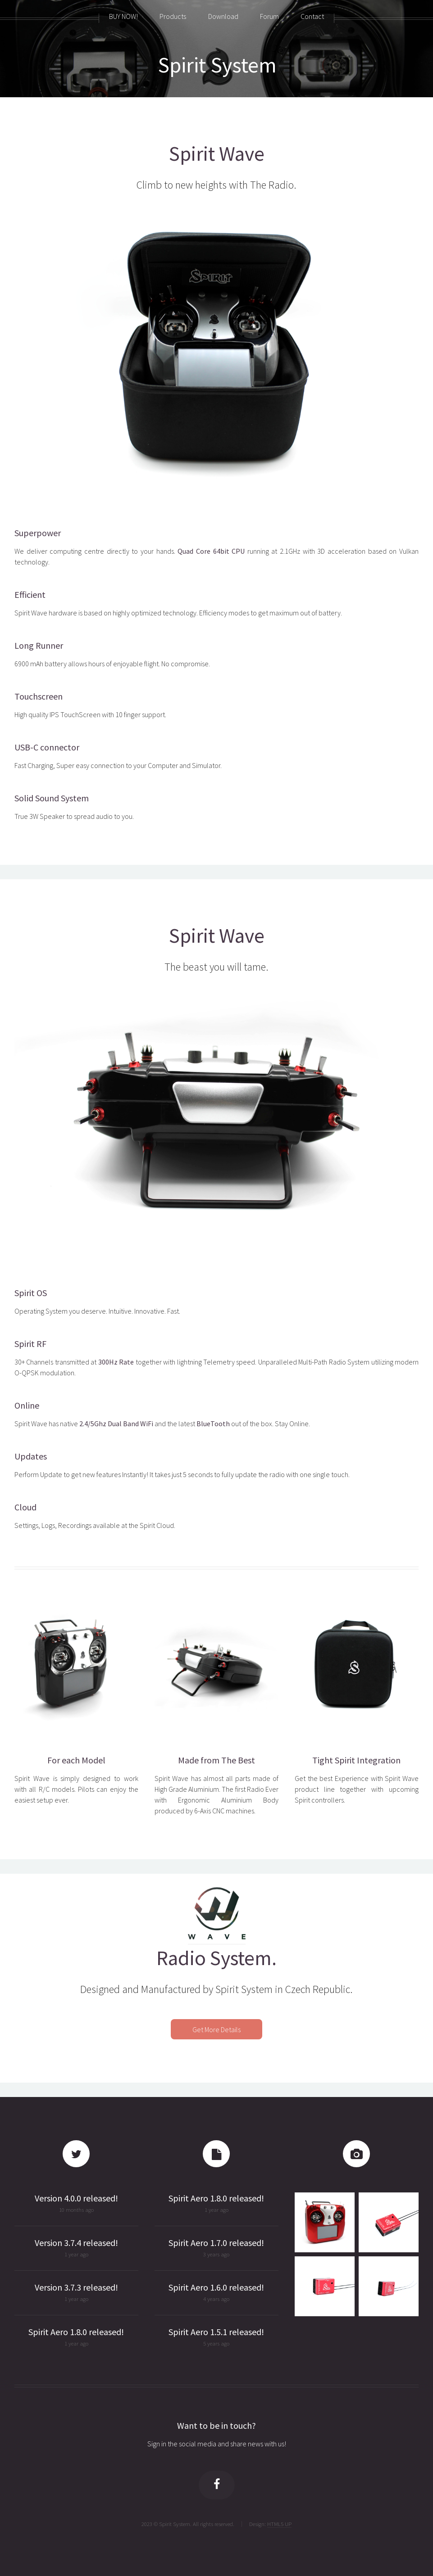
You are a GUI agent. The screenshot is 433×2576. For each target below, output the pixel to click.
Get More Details (216, 2029)
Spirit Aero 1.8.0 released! (76, 2331)
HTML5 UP (279, 2523)
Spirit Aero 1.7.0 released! (216, 2242)
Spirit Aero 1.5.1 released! (216, 2331)
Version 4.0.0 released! (76, 2198)
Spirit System (217, 64)
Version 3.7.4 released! (76, 2242)
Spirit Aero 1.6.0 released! (216, 2287)
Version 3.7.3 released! (76, 2287)
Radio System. (216, 1957)
